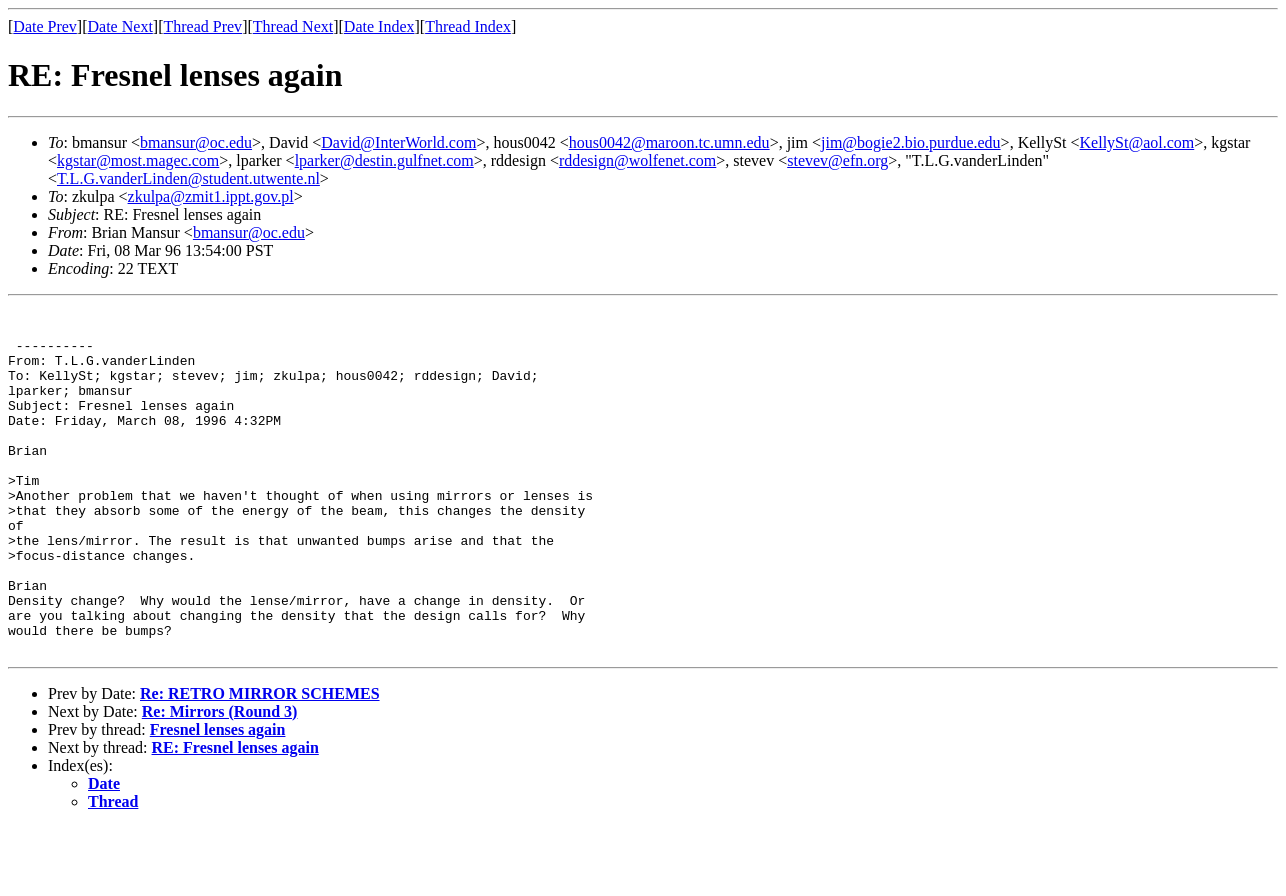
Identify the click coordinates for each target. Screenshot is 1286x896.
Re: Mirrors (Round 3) (220, 780)
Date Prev (45, 26)
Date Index (379, 26)
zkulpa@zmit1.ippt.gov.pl (211, 196)
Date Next (120, 26)
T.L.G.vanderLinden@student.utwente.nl (188, 178)
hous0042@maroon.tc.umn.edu (669, 142)
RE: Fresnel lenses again (235, 816)
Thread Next (293, 26)
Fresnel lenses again (218, 798)
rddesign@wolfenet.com (637, 160)
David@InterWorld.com (398, 142)
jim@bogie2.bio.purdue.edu (911, 142)
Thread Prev (202, 26)
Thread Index (468, 26)
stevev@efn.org (837, 160)
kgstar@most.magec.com (138, 160)
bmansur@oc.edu (196, 142)
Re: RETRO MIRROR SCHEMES (260, 762)
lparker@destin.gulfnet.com (384, 160)
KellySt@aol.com (1137, 142)
